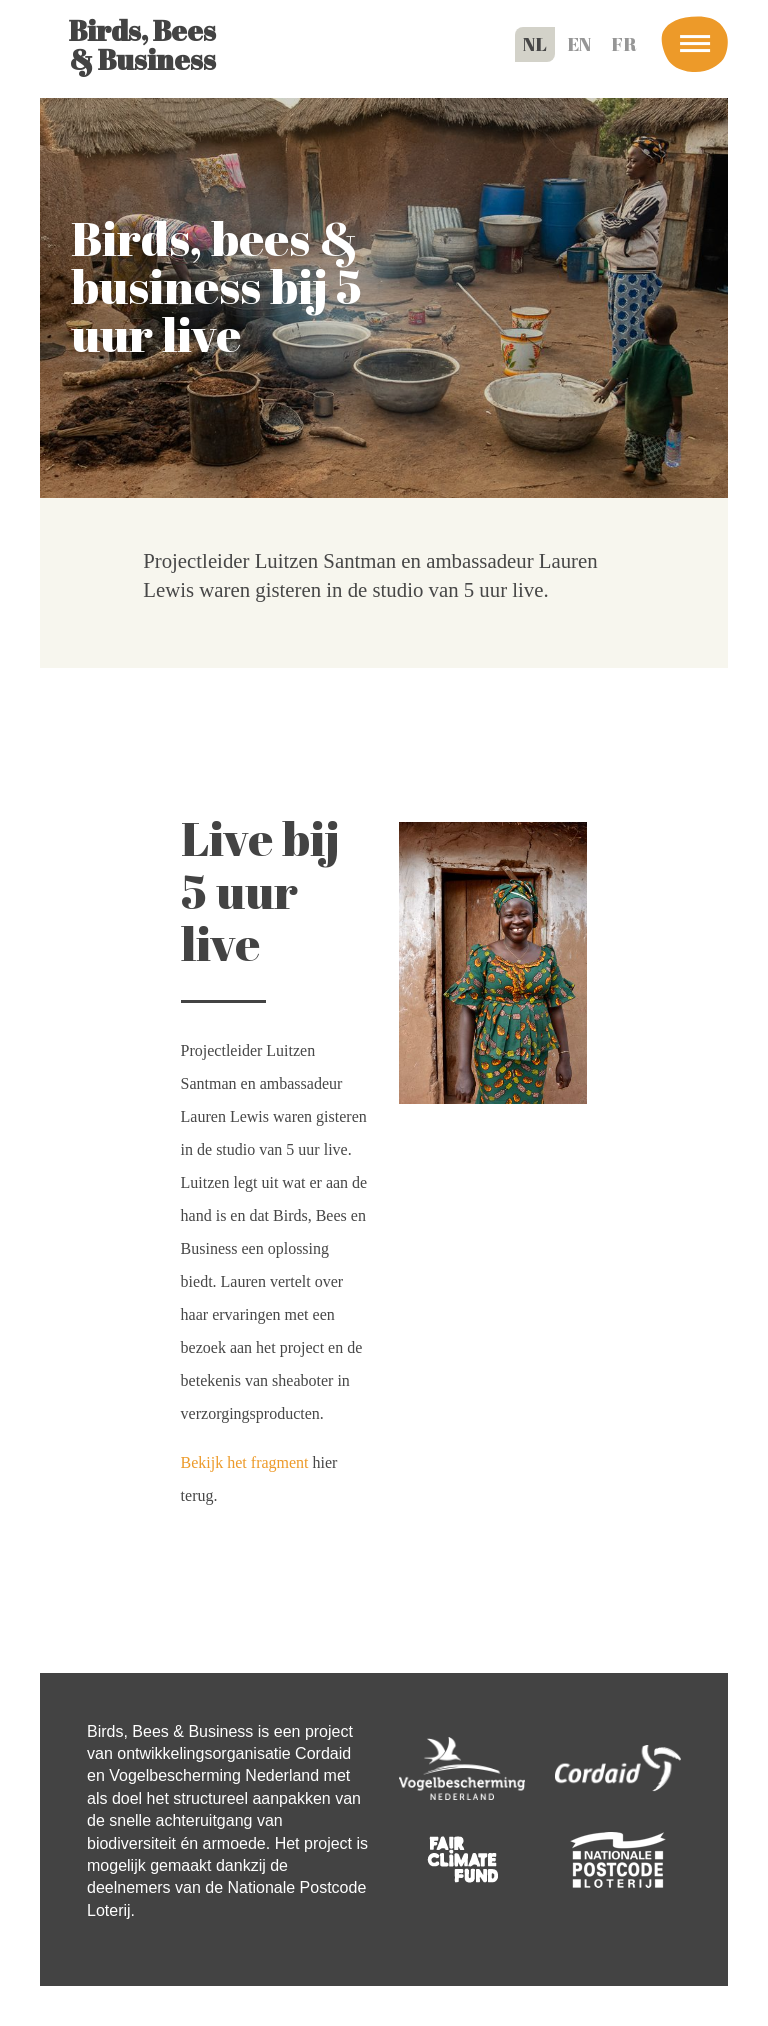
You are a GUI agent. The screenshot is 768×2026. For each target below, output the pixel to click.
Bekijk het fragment (245, 1462)
